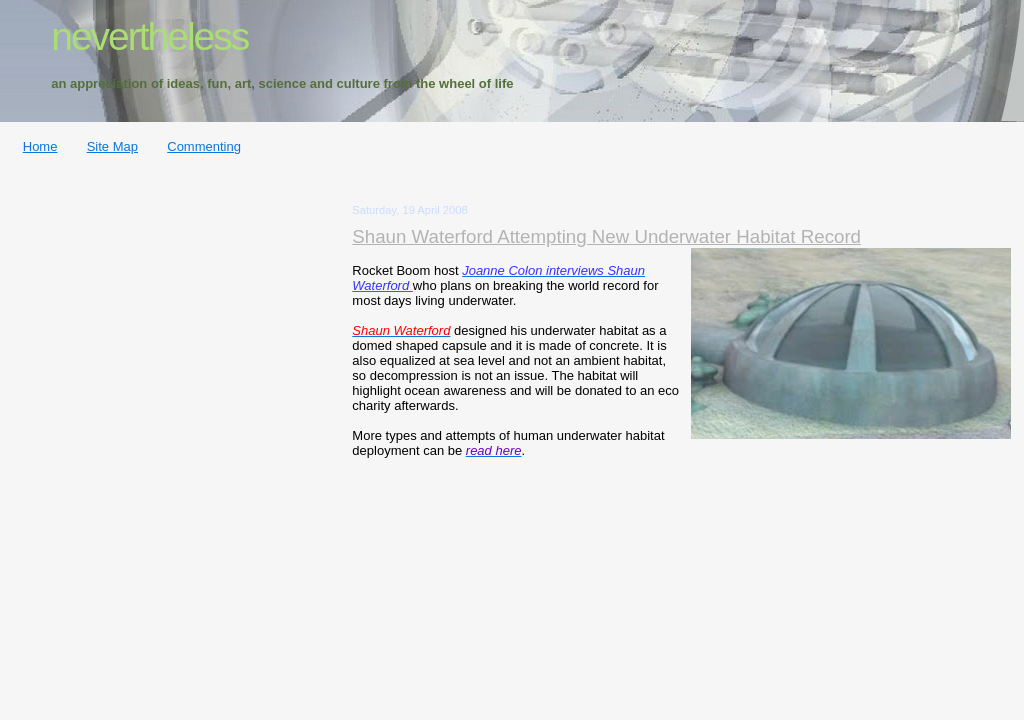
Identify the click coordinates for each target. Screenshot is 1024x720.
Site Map (112, 146)
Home (40, 146)
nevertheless (149, 36)
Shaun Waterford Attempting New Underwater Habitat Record (606, 236)
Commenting (204, 146)
